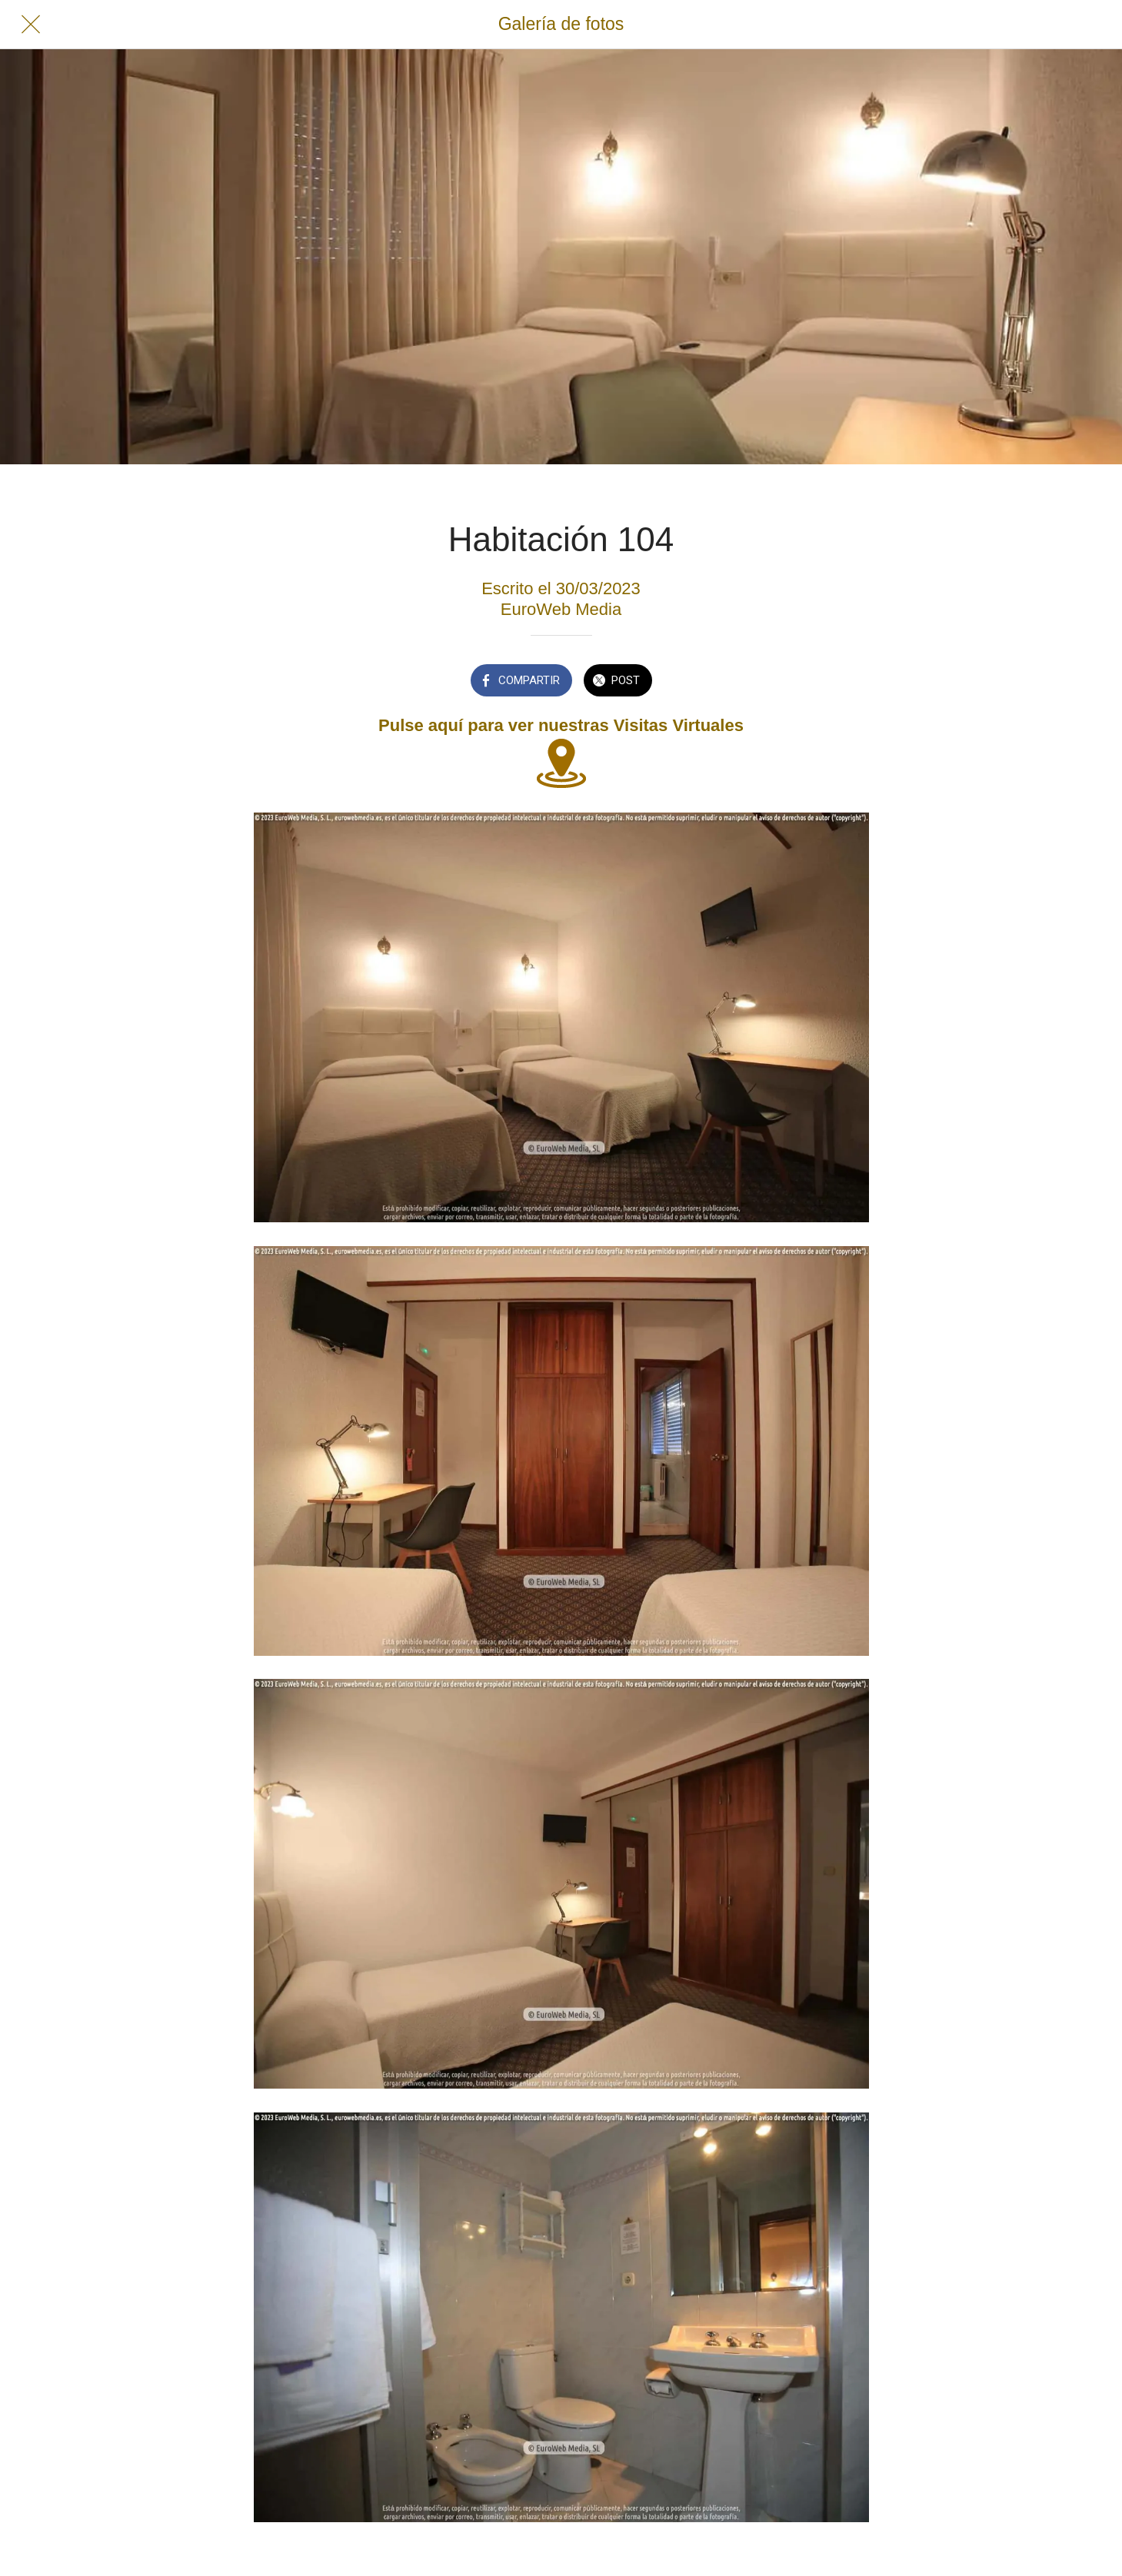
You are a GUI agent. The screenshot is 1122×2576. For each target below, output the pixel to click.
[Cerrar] (31, 24)
